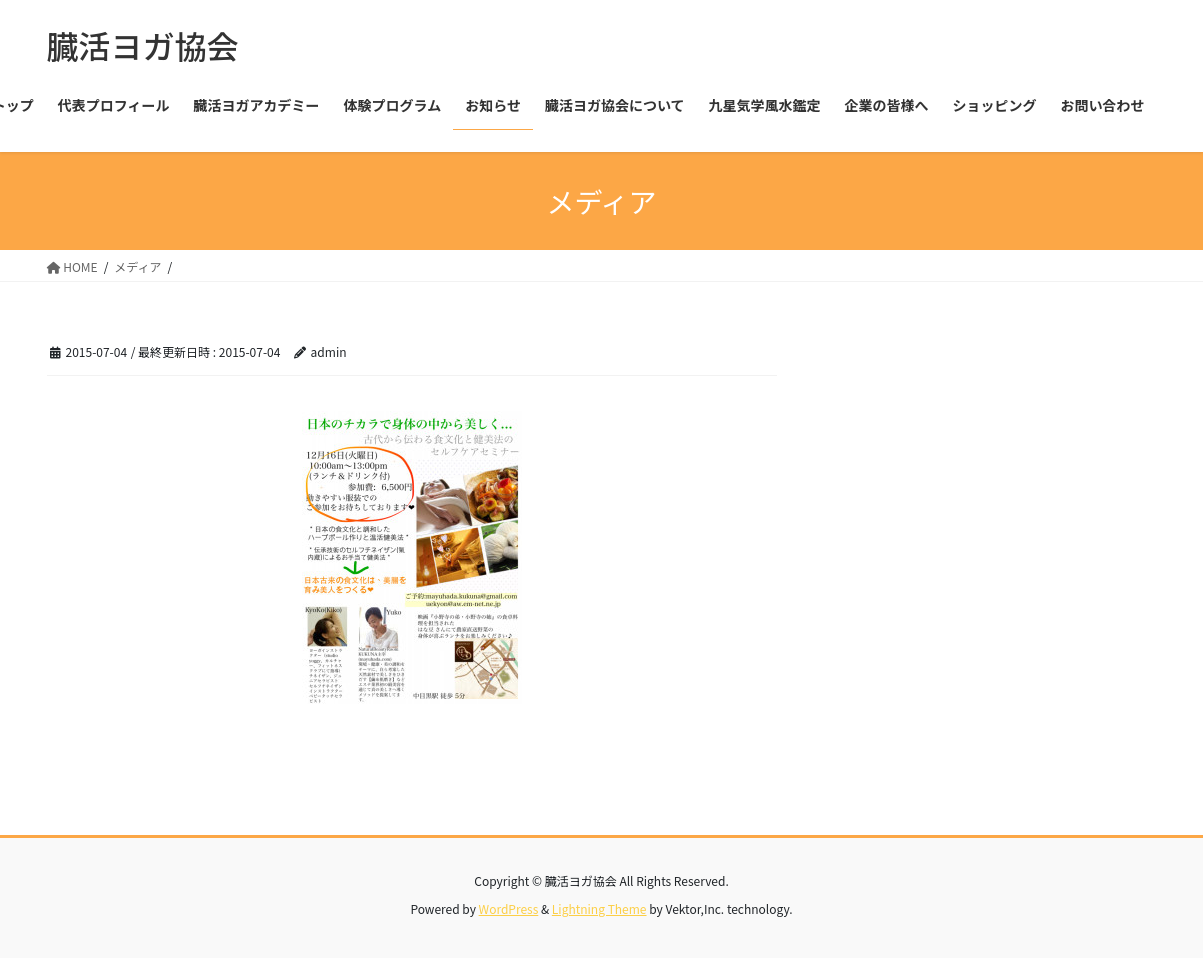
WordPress (509, 908)
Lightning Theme (599, 908)
